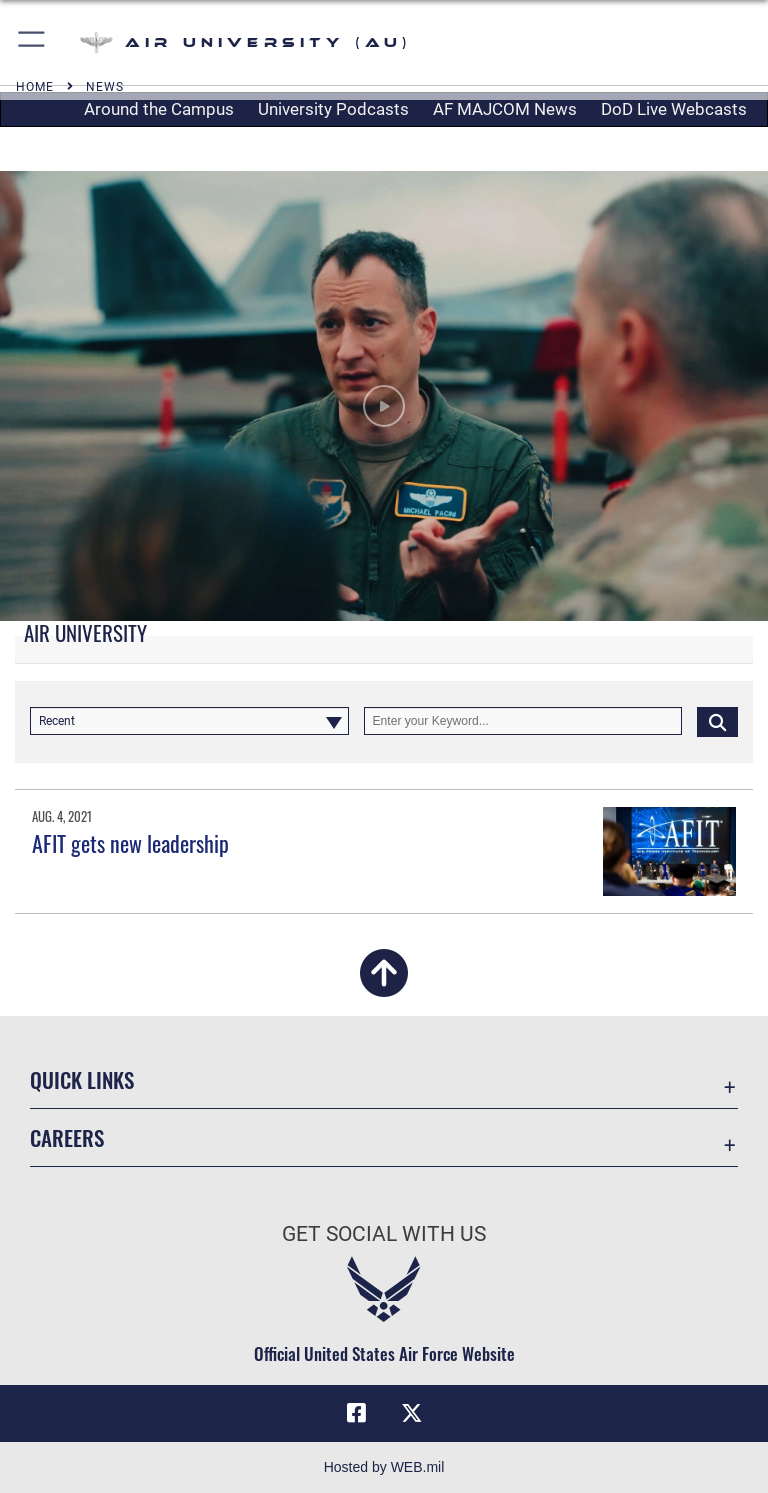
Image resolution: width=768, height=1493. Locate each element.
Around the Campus (159, 109)
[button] (32, 42)
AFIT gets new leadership (130, 843)
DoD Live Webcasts (674, 109)
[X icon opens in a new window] (412, 1413)
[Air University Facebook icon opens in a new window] (356, 1413)
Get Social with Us (384, 1234)
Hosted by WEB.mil (384, 1467)
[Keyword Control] (523, 721)
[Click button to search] (717, 721)
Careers (67, 1137)
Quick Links (82, 1079)
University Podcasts (333, 109)
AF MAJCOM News (505, 109)
